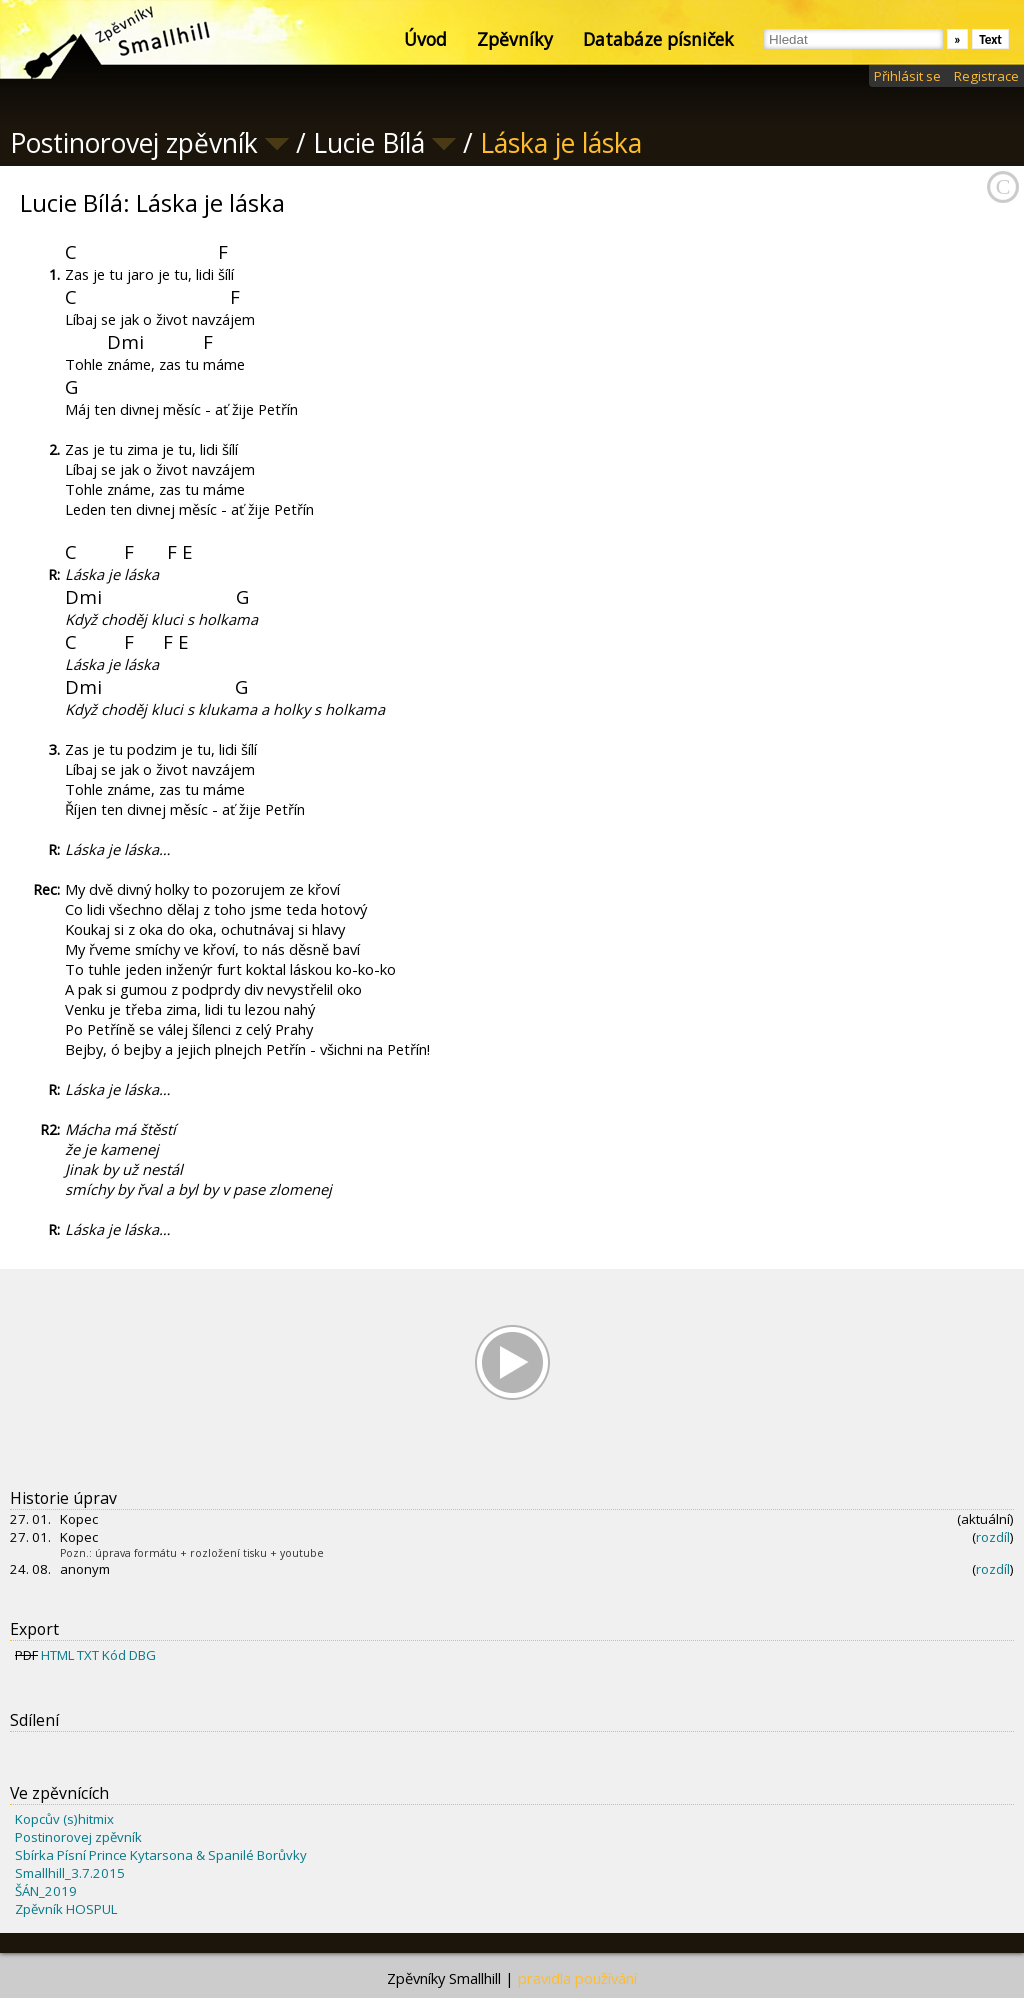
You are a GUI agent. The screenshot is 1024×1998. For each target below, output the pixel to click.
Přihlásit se (907, 76)
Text (990, 39)
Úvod (425, 39)
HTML (57, 1655)
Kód (114, 1655)
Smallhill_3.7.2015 (70, 1873)
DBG (142, 1655)
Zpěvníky (515, 39)
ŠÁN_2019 (46, 1891)
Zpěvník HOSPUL (66, 1909)
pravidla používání (577, 1978)
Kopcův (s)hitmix (64, 1819)
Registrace (986, 76)
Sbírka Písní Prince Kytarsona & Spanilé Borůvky (161, 1855)
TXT (88, 1655)
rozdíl (993, 1537)
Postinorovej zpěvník (78, 1837)
